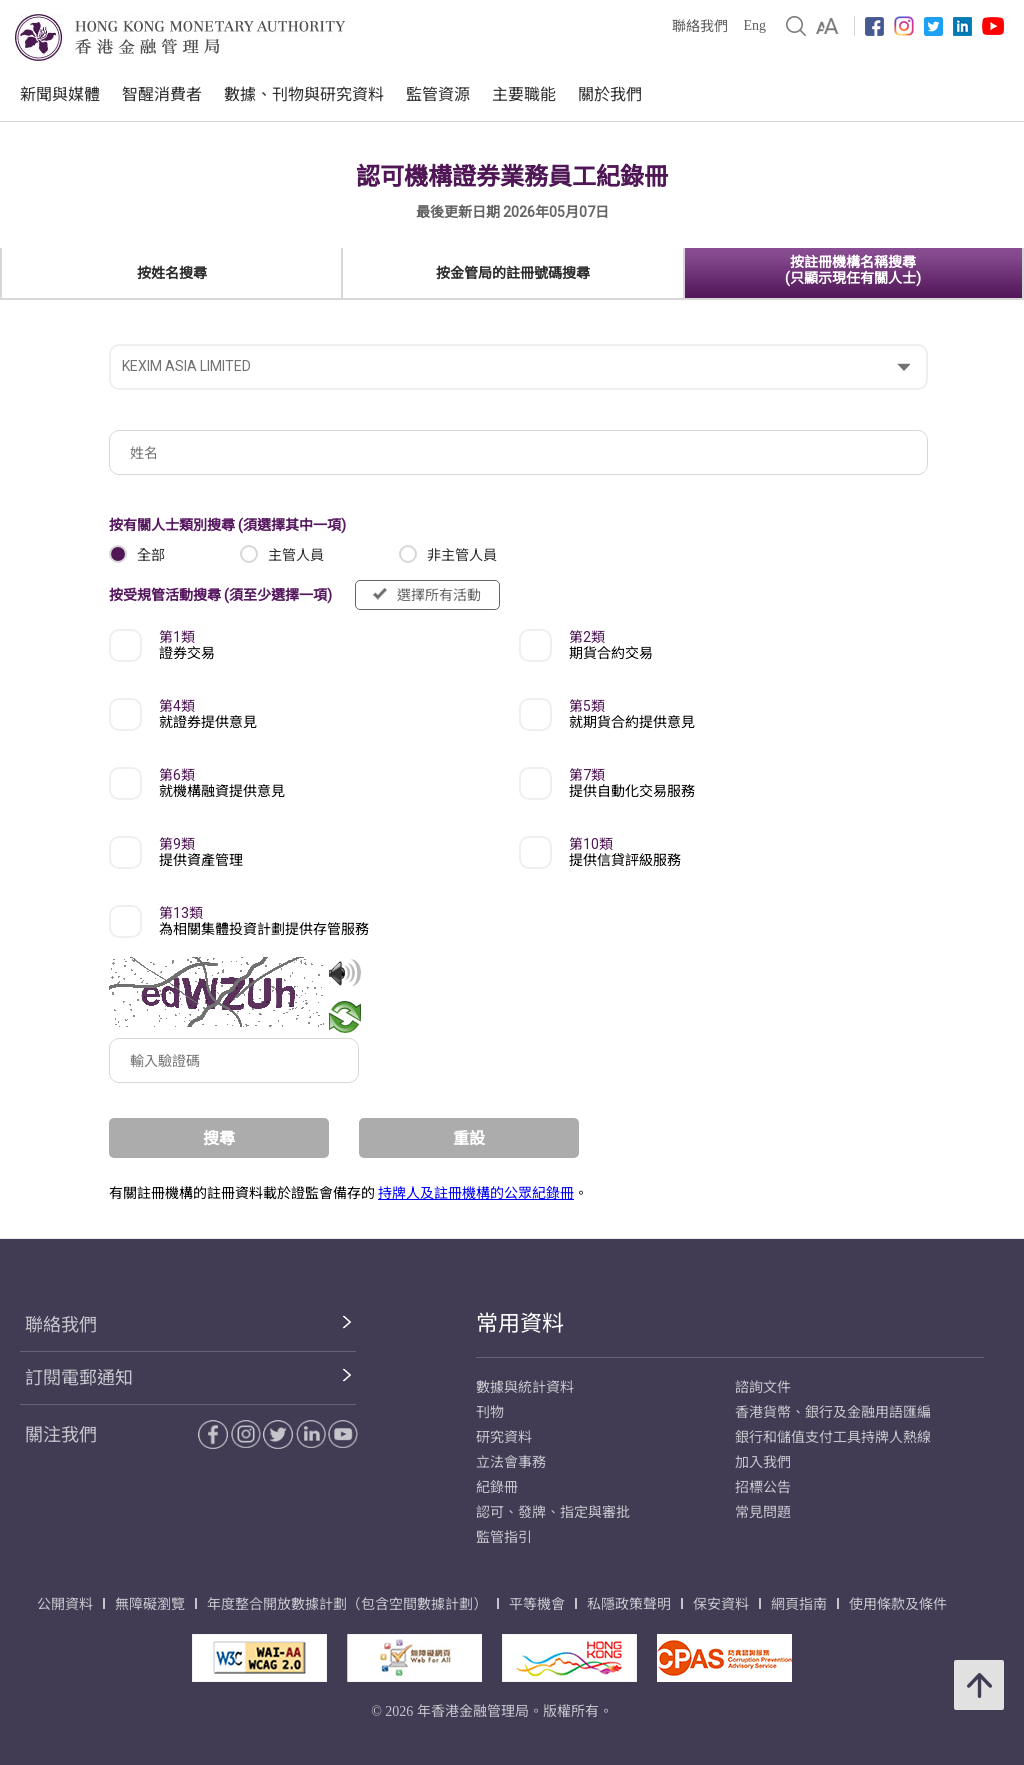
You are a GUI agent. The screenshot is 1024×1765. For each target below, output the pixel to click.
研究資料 (504, 1437)
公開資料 (65, 1604)
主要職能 (524, 94)
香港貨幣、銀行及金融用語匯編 (833, 1412)
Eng (754, 25)
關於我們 (610, 94)
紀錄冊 (497, 1487)
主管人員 (296, 555)
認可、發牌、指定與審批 (553, 1512)
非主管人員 (462, 555)
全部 (151, 555)
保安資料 (721, 1604)
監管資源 (438, 94)
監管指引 (504, 1537)
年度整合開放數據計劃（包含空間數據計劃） (347, 1604)
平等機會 (537, 1604)
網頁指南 (799, 1604)
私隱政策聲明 (629, 1604)
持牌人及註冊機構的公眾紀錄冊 (476, 1193)
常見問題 (763, 1512)
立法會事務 (511, 1462)
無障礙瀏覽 (150, 1604)
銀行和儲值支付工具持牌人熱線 (833, 1437)
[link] (827, 26)
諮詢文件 (763, 1387)
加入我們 (763, 1462)
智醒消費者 (162, 94)
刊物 (490, 1412)
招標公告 (763, 1487)
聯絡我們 (700, 26)
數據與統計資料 (525, 1387)
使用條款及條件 (898, 1604)
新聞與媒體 (60, 94)
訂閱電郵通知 (79, 1378)
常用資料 (520, 1323)
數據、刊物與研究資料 (304, 94)
